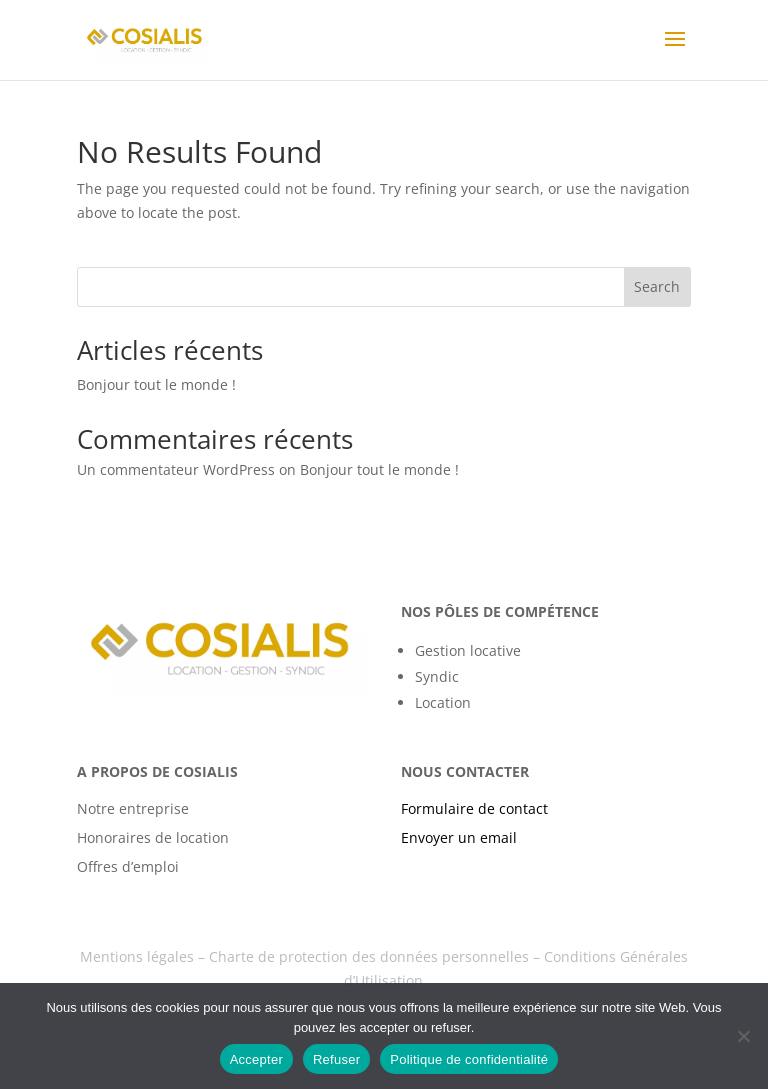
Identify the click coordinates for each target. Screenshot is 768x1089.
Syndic (437, 676)
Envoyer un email (459, 837)
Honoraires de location (153, 837)
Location (443, 702)
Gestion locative (468, 650)
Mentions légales (137, 956)
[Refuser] (743, 1036)
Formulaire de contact (474, 808)
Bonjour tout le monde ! (156, 384)
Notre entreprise (133, 808)
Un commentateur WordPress (176, 469)
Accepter (256, 1059)
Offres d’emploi (128, 866)
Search (657, 286)
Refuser (336, 1059)
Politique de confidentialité (469, 1059)
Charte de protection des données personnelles (369, 956)
